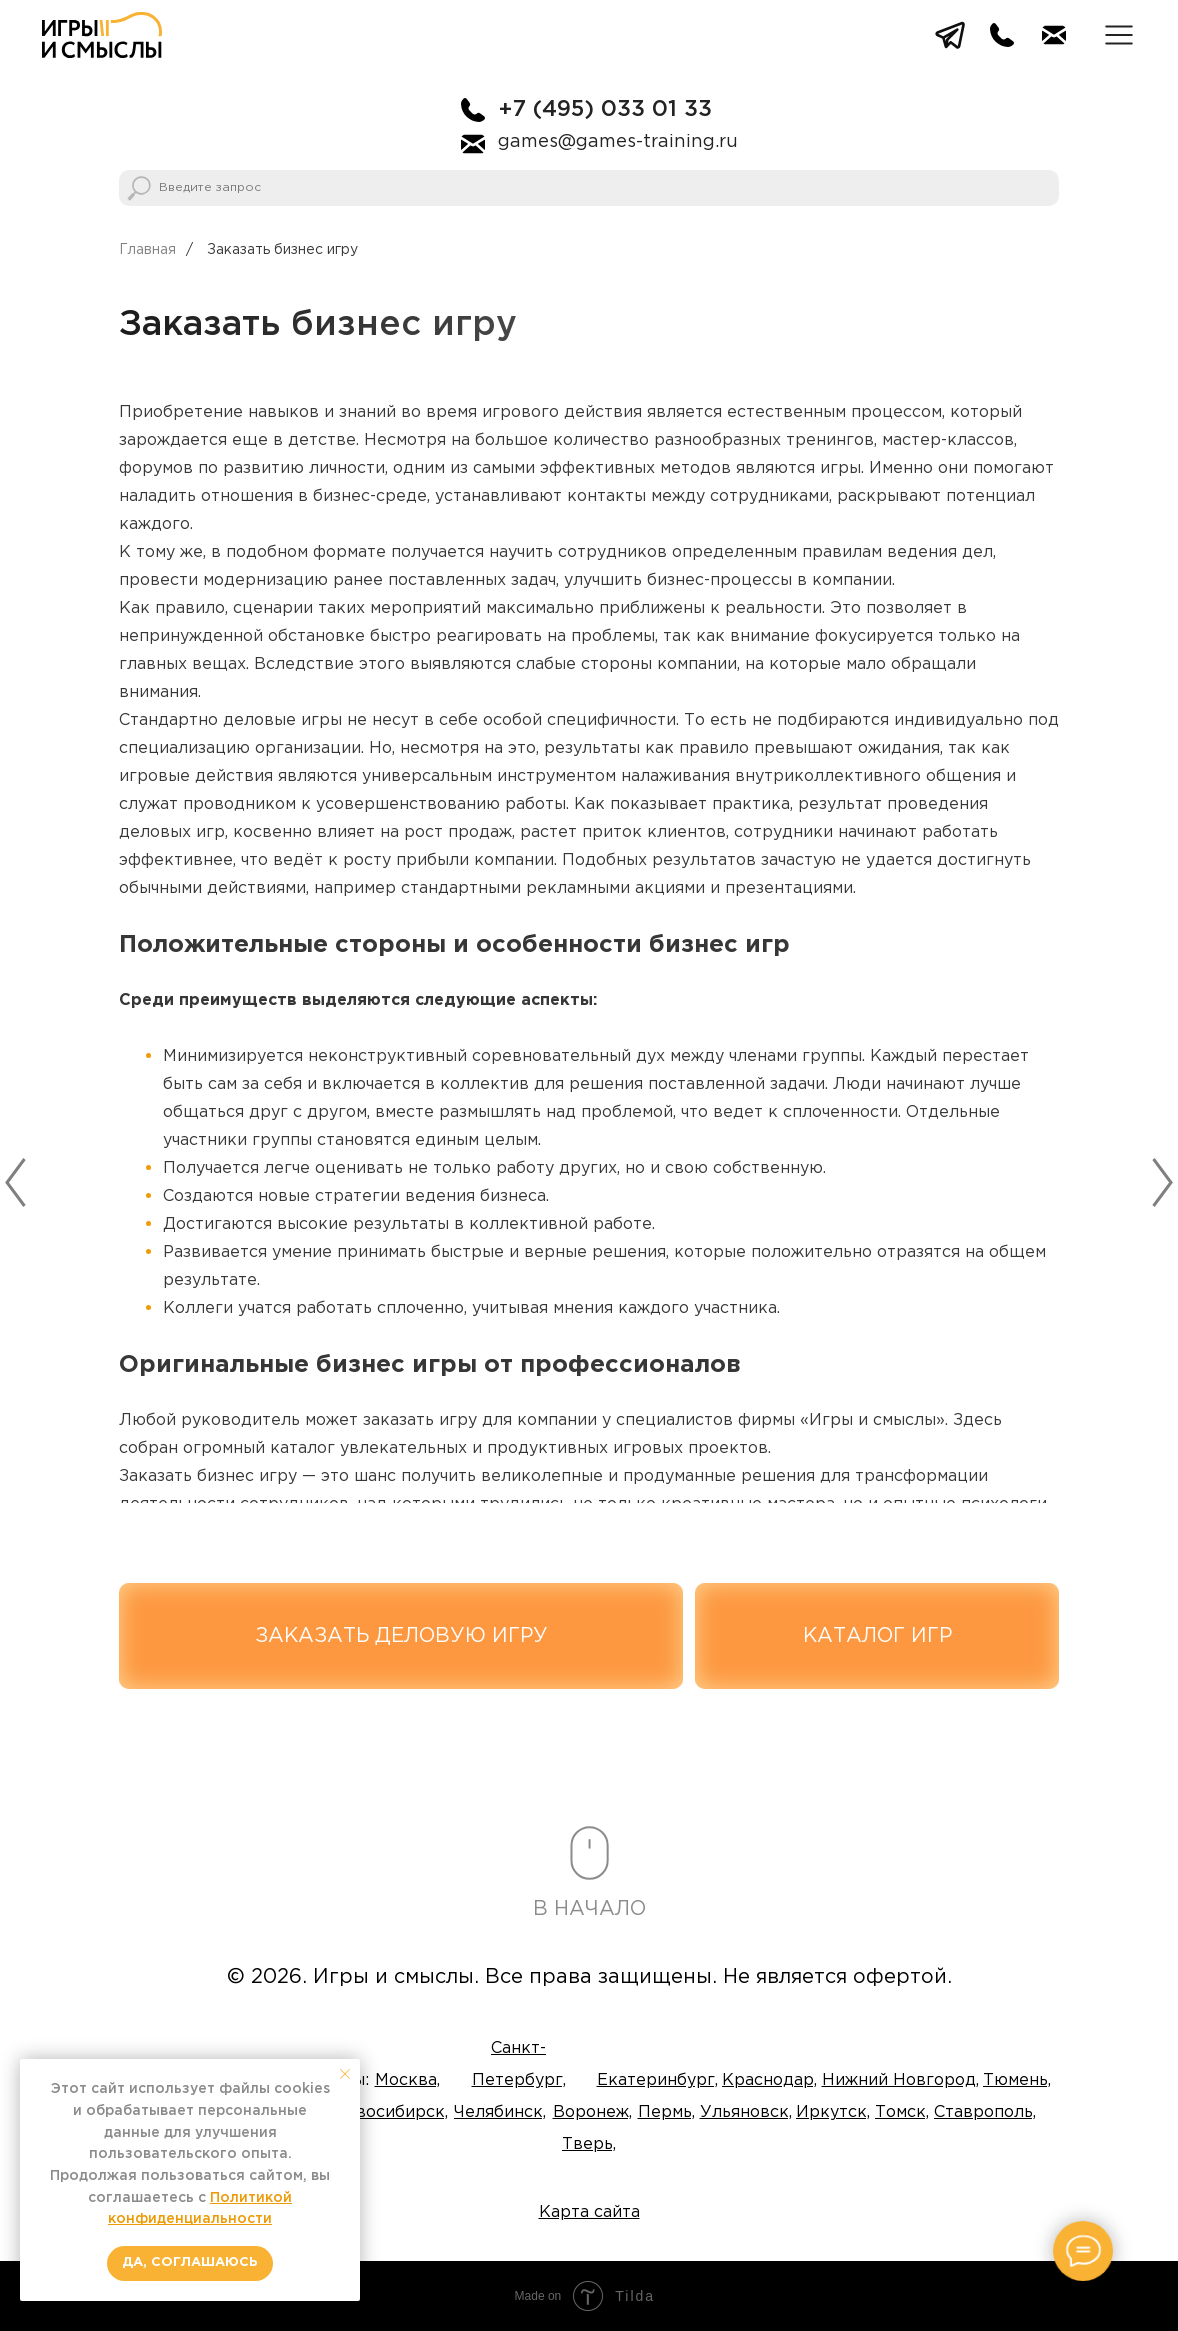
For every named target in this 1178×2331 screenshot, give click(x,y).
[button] (1119, 35)
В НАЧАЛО (589, 1909)
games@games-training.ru (618, 142)
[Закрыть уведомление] (345, 2074)
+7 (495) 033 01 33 (605, 110)
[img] (102, 35)
